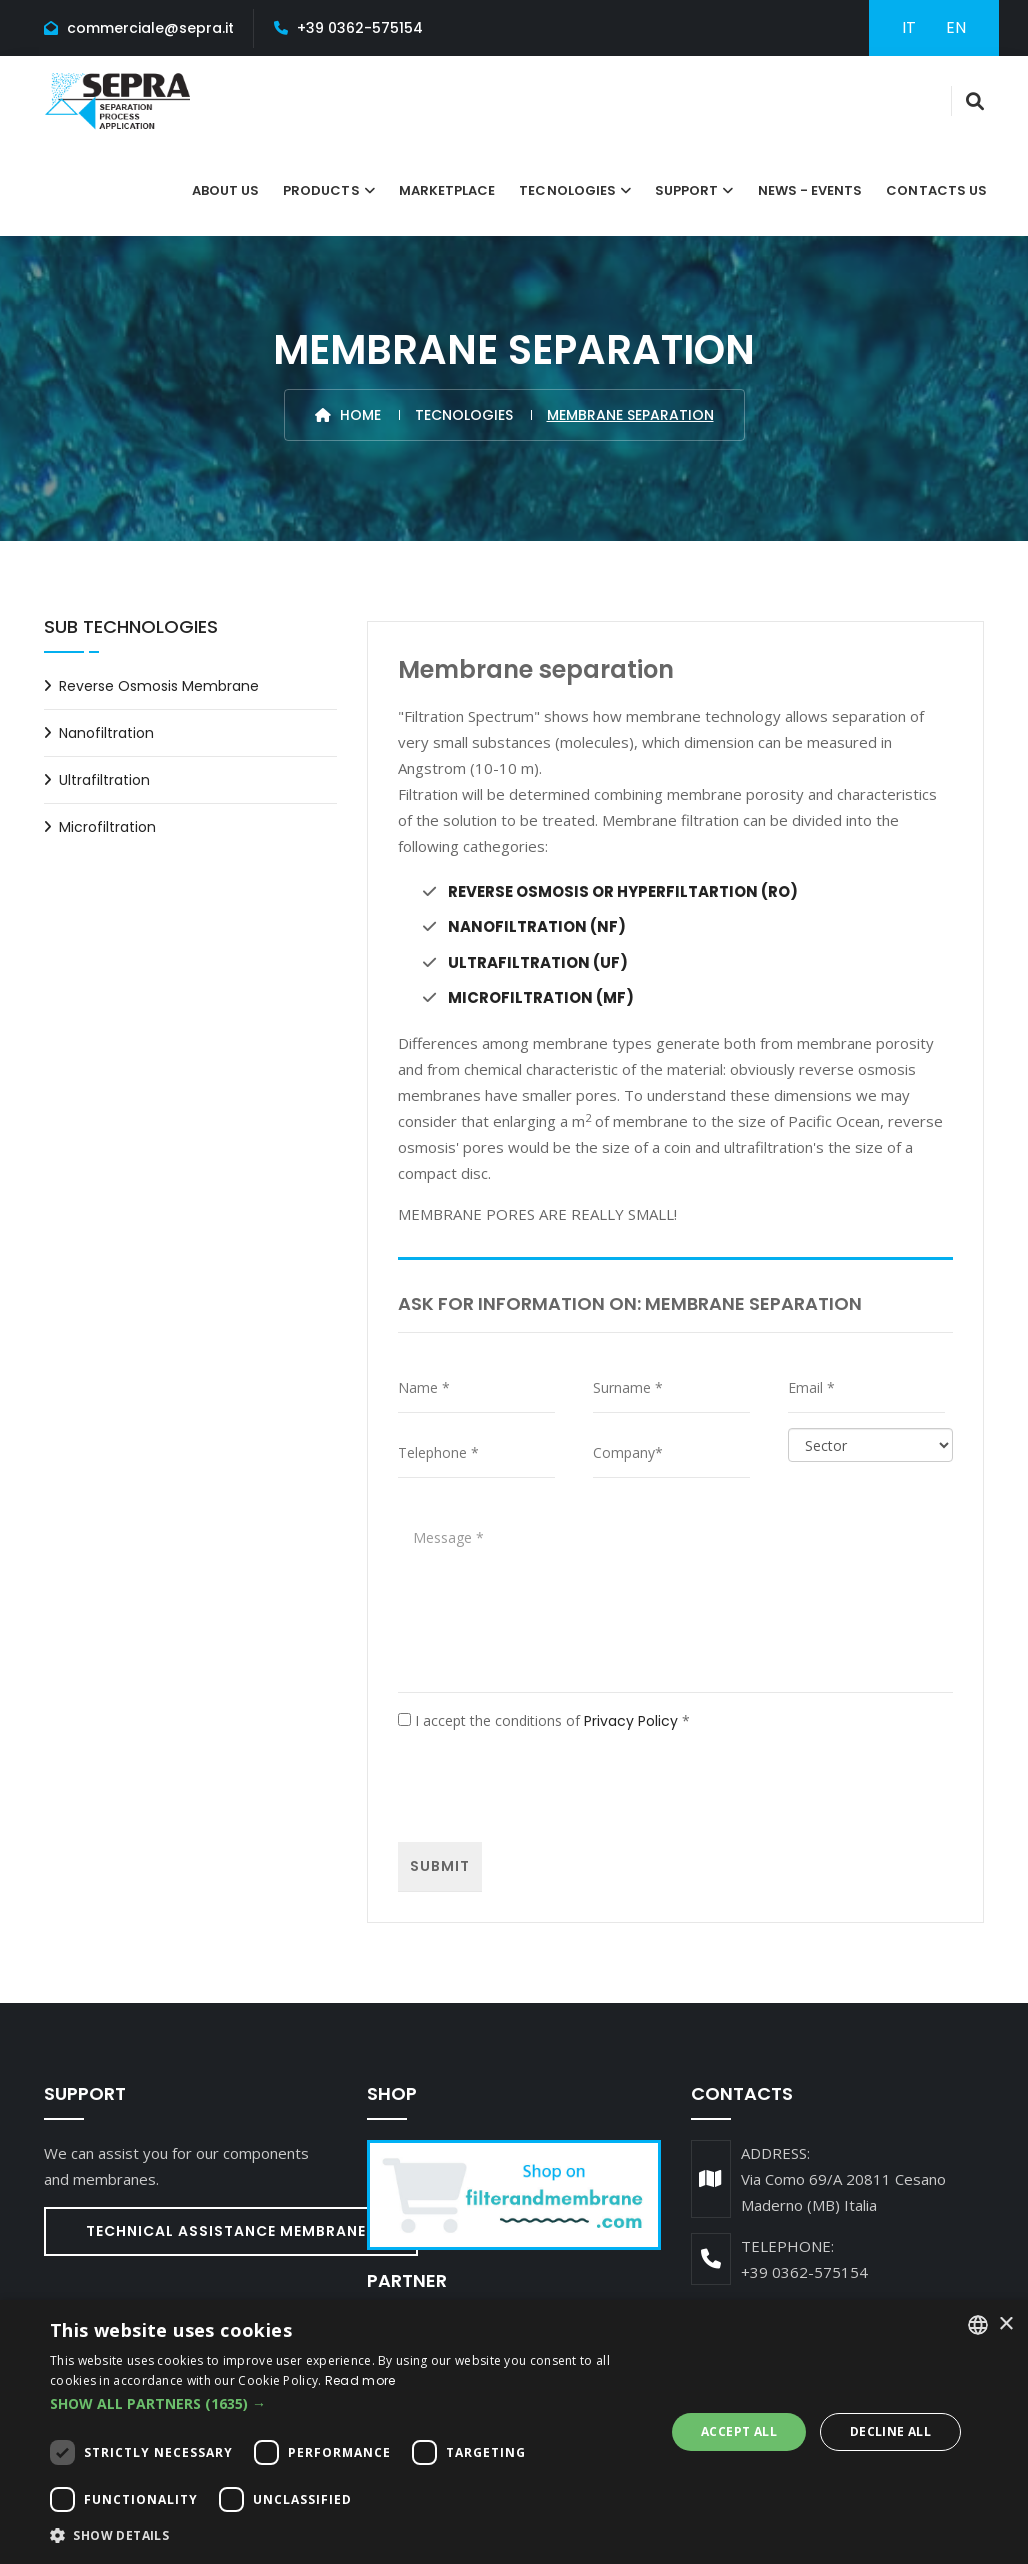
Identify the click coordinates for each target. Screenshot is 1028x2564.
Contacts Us (936, 190)
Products (321, 190)
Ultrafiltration (104, 780)
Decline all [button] (890, 2431)
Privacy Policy (631, 1720)
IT (909, 27)
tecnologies (567, 190)
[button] (348, 2404)
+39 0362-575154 (360, 28)
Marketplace (447, 190)
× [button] (1005, 2324)
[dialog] (514, 2432)
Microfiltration (107, 827)
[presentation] (550, 1787)
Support (686, 190)
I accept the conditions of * (544, 1720)
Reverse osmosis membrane (159, 686)
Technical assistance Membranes (231, 2230)
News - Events (810, 190)
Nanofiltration (106, 733)
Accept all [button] (739, 2431)
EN (956, 27)
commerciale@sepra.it (150, 28)
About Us (225, 190)
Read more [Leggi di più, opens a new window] (360, 2380)
